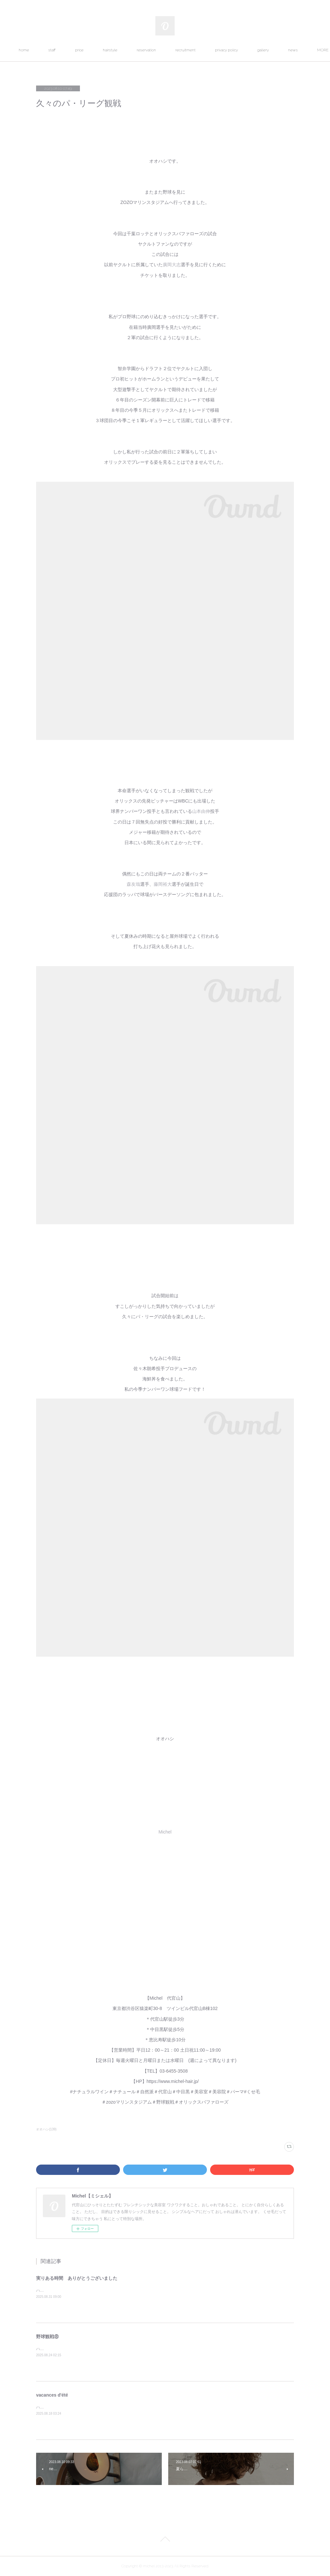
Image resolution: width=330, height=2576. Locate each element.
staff (70, 50)
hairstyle (128, 50)
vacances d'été (52, 2395)
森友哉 (133, 884)
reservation (165, 50)
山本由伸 (201, 811)
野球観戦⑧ (47, 2336)
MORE (281, 50)
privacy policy (245, 50)
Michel (165, 1831)
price (98, 50)
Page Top (165, 2540)
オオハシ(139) (46, 2129)
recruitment (204, 50)
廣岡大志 (172, 264)
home (42, 50)
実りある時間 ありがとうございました (76, 2278)
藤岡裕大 (163, 884)
